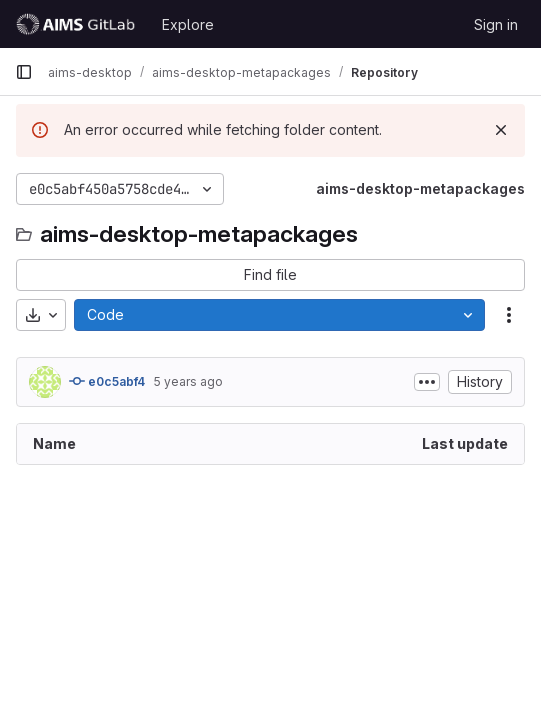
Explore (188, 24)
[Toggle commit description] (427, 382)
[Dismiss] (501, 130)
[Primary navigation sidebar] (24, 72)
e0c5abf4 (107, 381)
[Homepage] (78, 24)
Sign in (496, 24)
